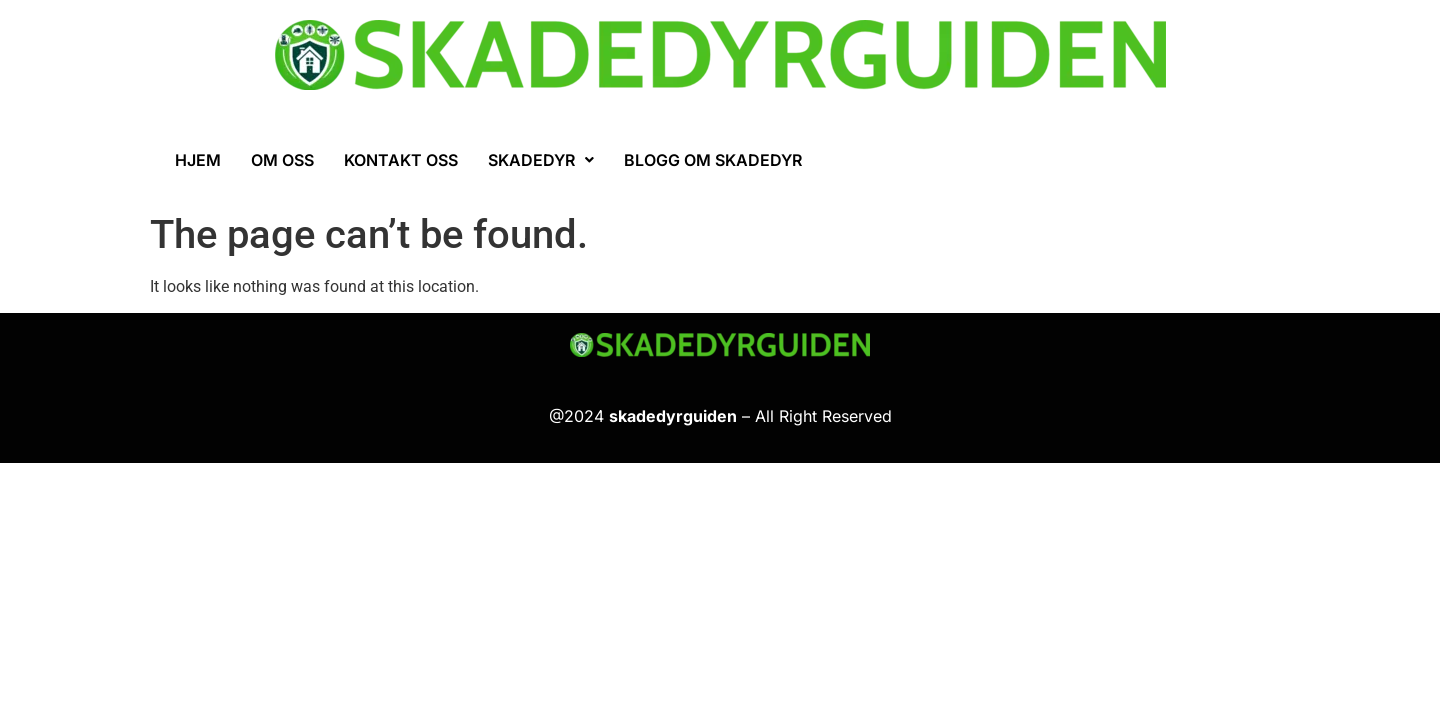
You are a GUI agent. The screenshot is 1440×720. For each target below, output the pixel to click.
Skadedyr (541, 160)
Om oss (282, 160)
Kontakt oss (401, 160)
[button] (541, 160)
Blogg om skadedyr (713, 160)
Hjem (198, 160)
